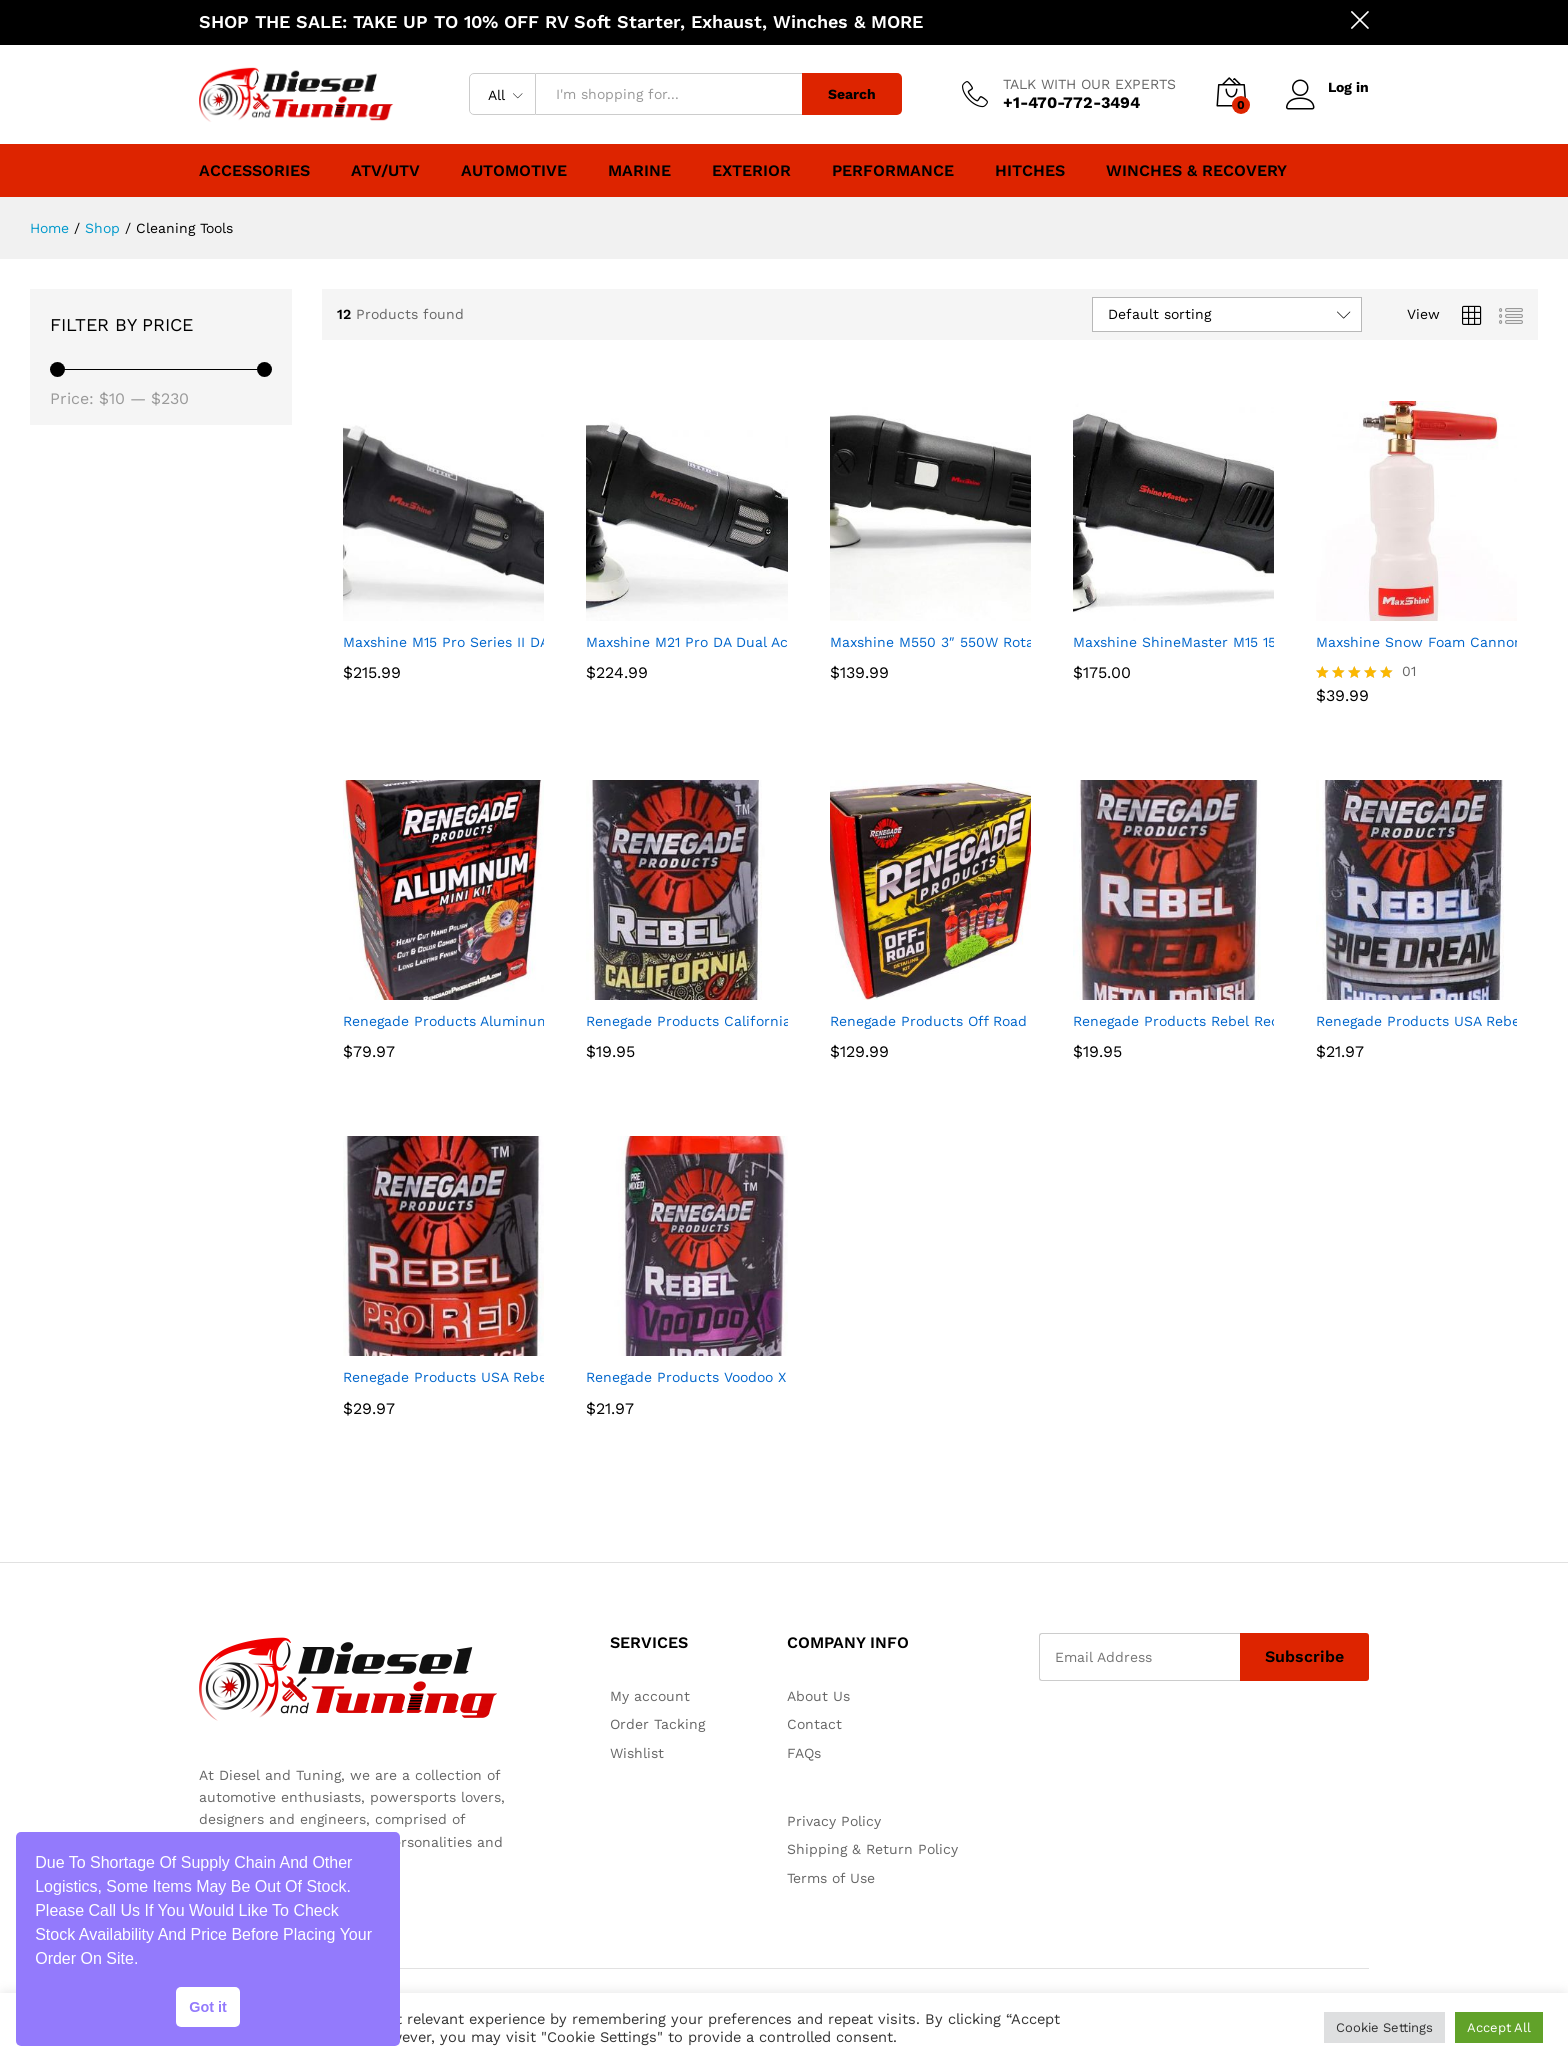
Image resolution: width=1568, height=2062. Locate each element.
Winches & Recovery (1196, 171)
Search (852, 94)
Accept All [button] (1499, 2027)
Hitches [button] (1030, 171)
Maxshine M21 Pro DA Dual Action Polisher (730, 642)
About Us (818, 1696)
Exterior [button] (751, 171)
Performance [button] (893, 171)
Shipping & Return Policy (872, 1849)
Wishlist (637, 1753)
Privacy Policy (834, 1821)
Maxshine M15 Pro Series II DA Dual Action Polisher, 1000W (544, 642)
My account (650, 1696)
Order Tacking (657, 1724)
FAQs (804, 1753)
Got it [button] (208, 2007)
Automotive (514, 171)
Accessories (254, 171)
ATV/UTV (385, 171)
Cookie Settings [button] (1384, 2027)
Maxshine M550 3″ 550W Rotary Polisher (968, 642)
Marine (639, 171)
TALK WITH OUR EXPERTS (1089, 84)
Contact (814, 1724)
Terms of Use (831, 1878)
